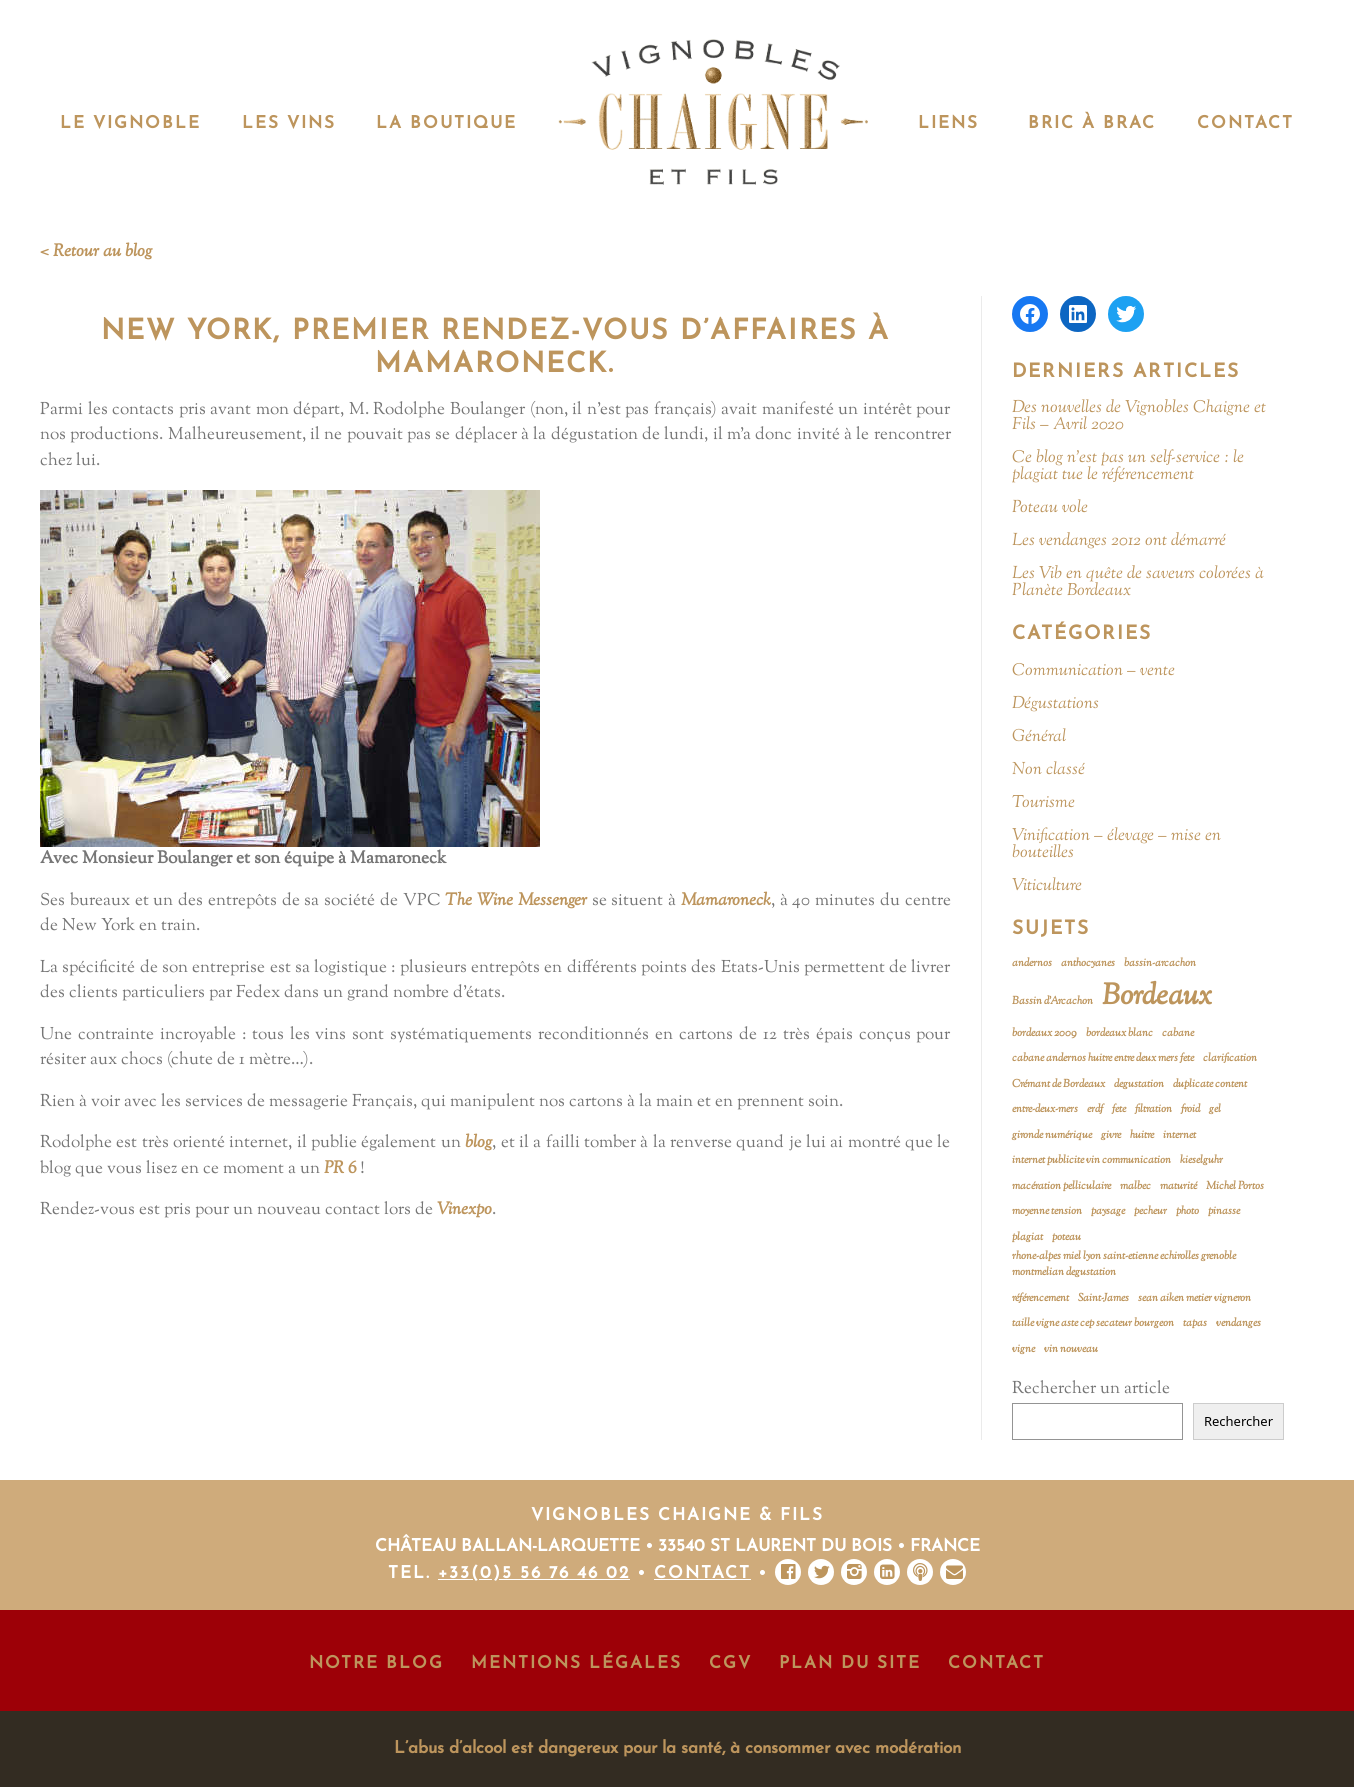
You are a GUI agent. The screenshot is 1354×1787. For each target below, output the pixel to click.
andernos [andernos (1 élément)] (1032, 963)
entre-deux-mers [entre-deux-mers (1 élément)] (1045, 1109)
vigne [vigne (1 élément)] (1023, 1349)
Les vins (289, 123)
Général (1039, 737)
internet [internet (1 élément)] (1179, 1135)
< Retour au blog (96, 252)
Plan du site (850, 1663)
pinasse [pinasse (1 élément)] (1224, 1211)
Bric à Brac (1092, 123)
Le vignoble (130, 123)
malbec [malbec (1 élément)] (1135, 1186)
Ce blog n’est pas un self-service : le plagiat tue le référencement (1128, 467)
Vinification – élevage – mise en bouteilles (1116, 845)
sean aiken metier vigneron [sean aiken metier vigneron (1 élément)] (1194, 1298)
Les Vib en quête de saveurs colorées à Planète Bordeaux (1138, 583)
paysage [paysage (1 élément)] (1108, 1211)
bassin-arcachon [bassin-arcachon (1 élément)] (1160, 963)
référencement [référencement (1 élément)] (1040, 1298)
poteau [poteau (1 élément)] (1066, 1237)
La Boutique (446, 123)
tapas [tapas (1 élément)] (1195, 1323)
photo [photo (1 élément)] (1187, 1211)
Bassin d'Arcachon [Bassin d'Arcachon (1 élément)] (1052, 1001)
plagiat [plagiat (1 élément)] (1027, 1237)
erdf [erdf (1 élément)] (1095, 1109)
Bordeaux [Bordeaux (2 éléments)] (1157, 997)
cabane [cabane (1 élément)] (1178, 1033)
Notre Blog (376, 1663)
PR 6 (340, 1169)
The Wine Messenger (516, 901)
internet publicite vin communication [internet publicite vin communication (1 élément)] (1091, 1160)
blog (478, 1143)
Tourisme (1043, 803)
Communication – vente (1093, 671)
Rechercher (1238, 1421)
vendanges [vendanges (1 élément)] (1238, 1323)
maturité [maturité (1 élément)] (1178, 1186)
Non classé (1048, 770)
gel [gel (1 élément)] (1215, 1109)
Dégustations (1055, 704)
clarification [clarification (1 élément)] (1230, 1058)
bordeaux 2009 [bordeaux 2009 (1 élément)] (1044, 1033)
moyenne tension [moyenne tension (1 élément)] (1047, 1211)
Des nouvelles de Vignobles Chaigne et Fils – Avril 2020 (1139, 417)
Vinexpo (464, 1210)
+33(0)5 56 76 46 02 (534, 1573)
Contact (1245, 123)
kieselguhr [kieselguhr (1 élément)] (1201, 1160)
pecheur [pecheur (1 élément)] (1150, 1211)
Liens (948, 123)
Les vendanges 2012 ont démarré (1119, 541)
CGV (730, 1663)
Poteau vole (1050, 508)
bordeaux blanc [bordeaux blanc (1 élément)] (1119, 1033)
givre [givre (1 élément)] (1111, 1135)
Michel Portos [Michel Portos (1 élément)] (1235, 1186)
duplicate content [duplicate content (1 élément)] (1210, 1084)
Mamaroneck (726, 901)
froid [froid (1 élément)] (1190, 1109)
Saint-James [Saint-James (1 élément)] (1103, 1298)
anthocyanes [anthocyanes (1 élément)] (1088, 963)
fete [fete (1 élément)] (1119, 1109)
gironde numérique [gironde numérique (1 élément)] (1052, 1135)
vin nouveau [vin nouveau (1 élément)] (1071, 1349)
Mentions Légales (576, 1663)
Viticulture (1047, 886)
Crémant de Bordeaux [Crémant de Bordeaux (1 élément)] (1058, 1084)
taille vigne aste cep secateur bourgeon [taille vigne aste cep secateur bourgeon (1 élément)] (1093, 1323)
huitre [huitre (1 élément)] (1142, 1135)
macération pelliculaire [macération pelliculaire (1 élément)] (1061, 1186)
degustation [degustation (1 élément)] (1139, 1084)
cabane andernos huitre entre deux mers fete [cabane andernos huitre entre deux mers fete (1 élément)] (1103, 1058)
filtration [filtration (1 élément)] (1153, 1109)
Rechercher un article (1091, 1389)
